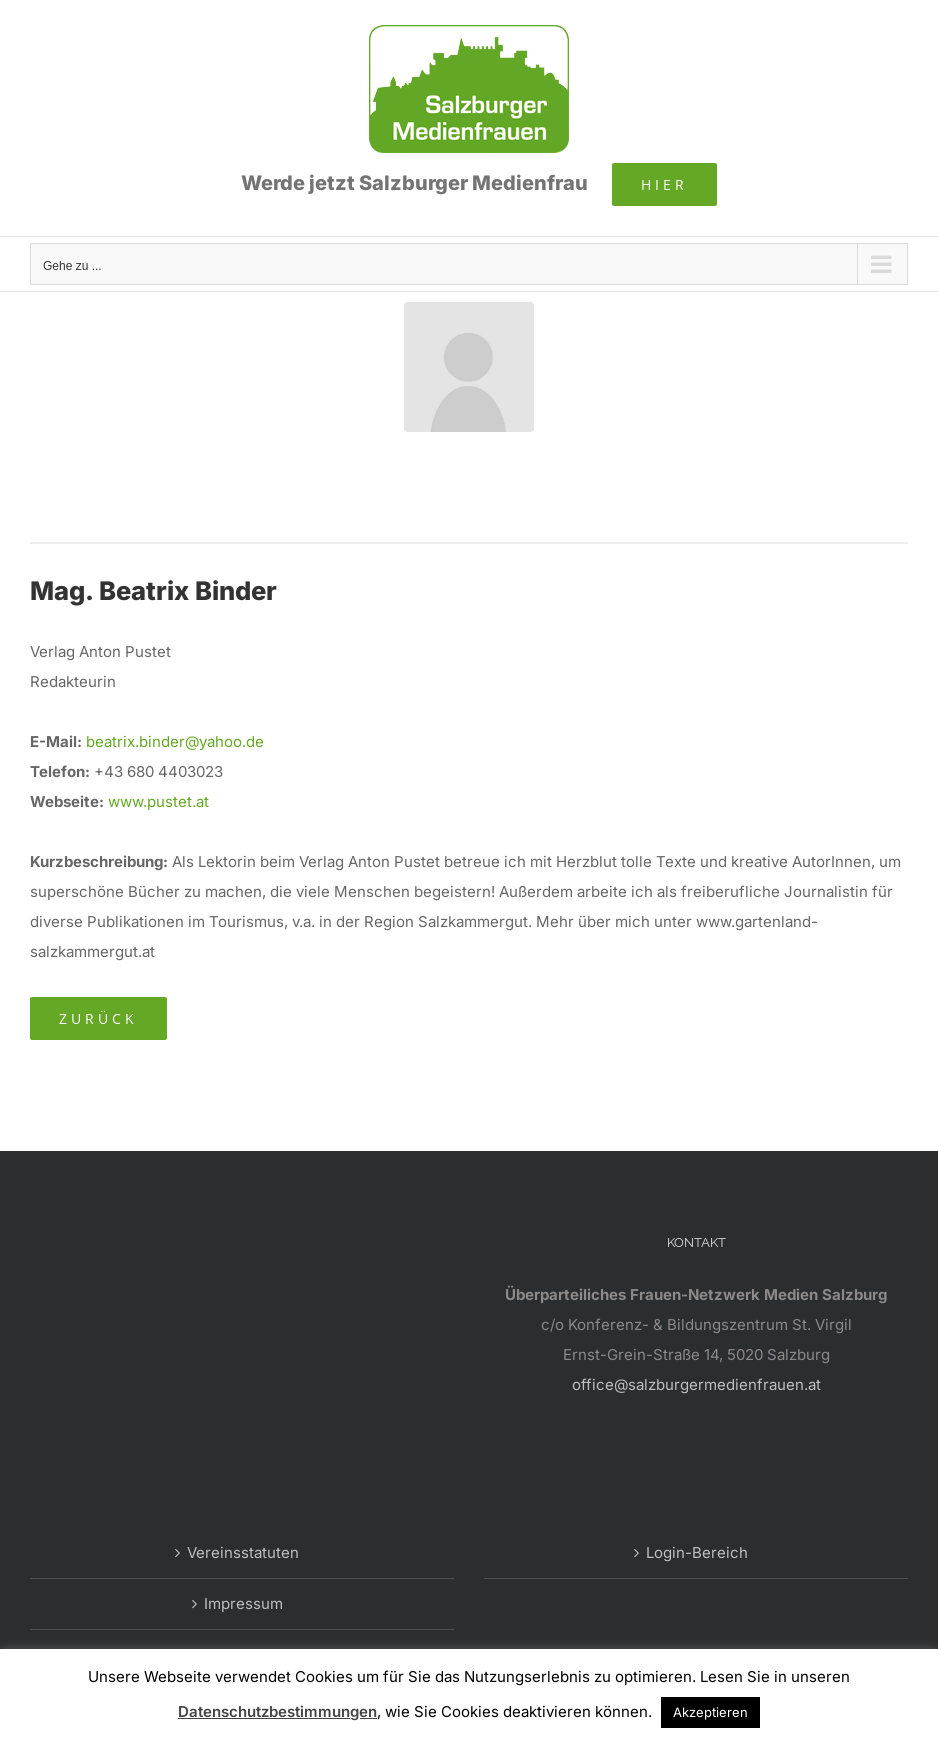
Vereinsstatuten (243, 1552)
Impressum (243, 1603)
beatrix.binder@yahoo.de (175, 741)
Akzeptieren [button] (710, 1712)
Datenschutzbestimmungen (277, 1711)
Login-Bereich (697, 1552)
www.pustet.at (158, 801)
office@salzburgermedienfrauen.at (696, 1384)
